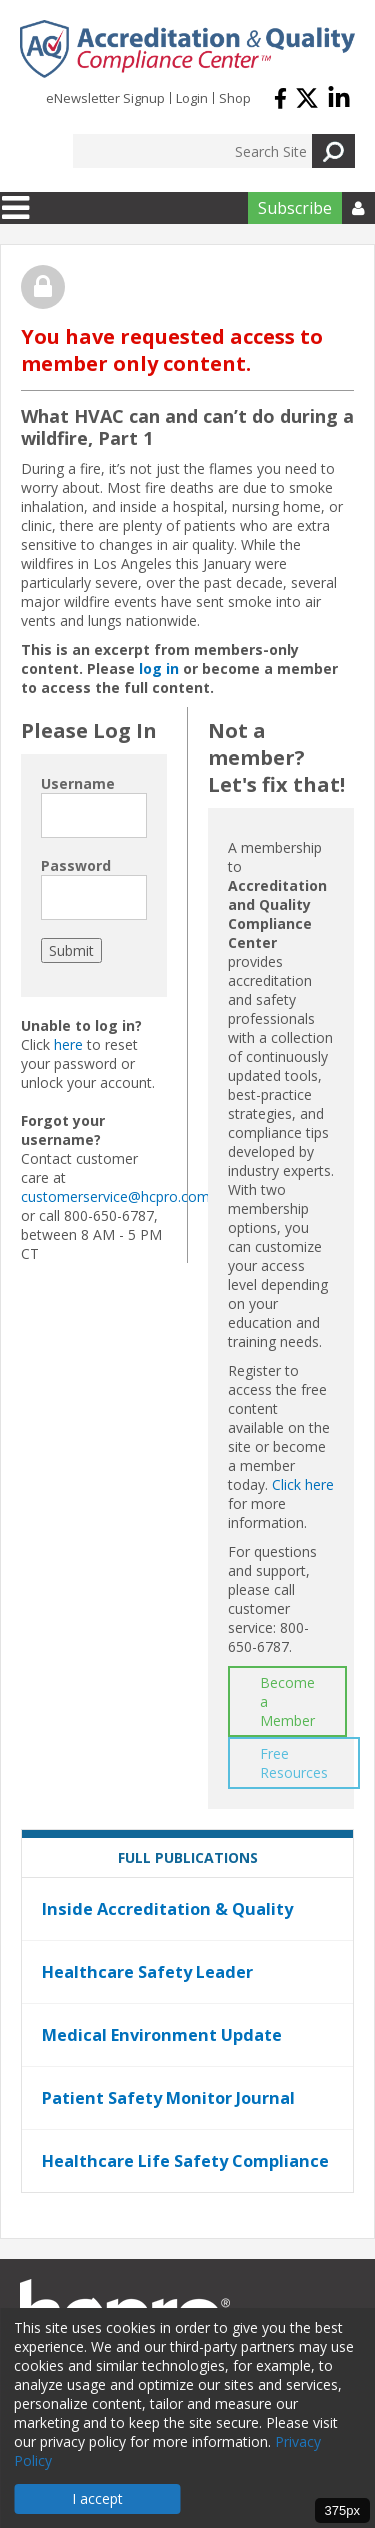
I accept (97, 2498)
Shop (235, 98)
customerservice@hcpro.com (115, 1196)
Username (78, 783)
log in (159, 668)
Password (76, 865)
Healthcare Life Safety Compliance (185, 2161)
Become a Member (287, 1701)
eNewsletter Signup (105, 98)
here (68, 1044)
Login (192, 98)
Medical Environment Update (162, 2035)
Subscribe (295, 208)
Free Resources (294, 1763)
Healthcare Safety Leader (147, 1972)
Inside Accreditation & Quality (167, 1909)
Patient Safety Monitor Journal (168, 2098)
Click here (303, 1484)
